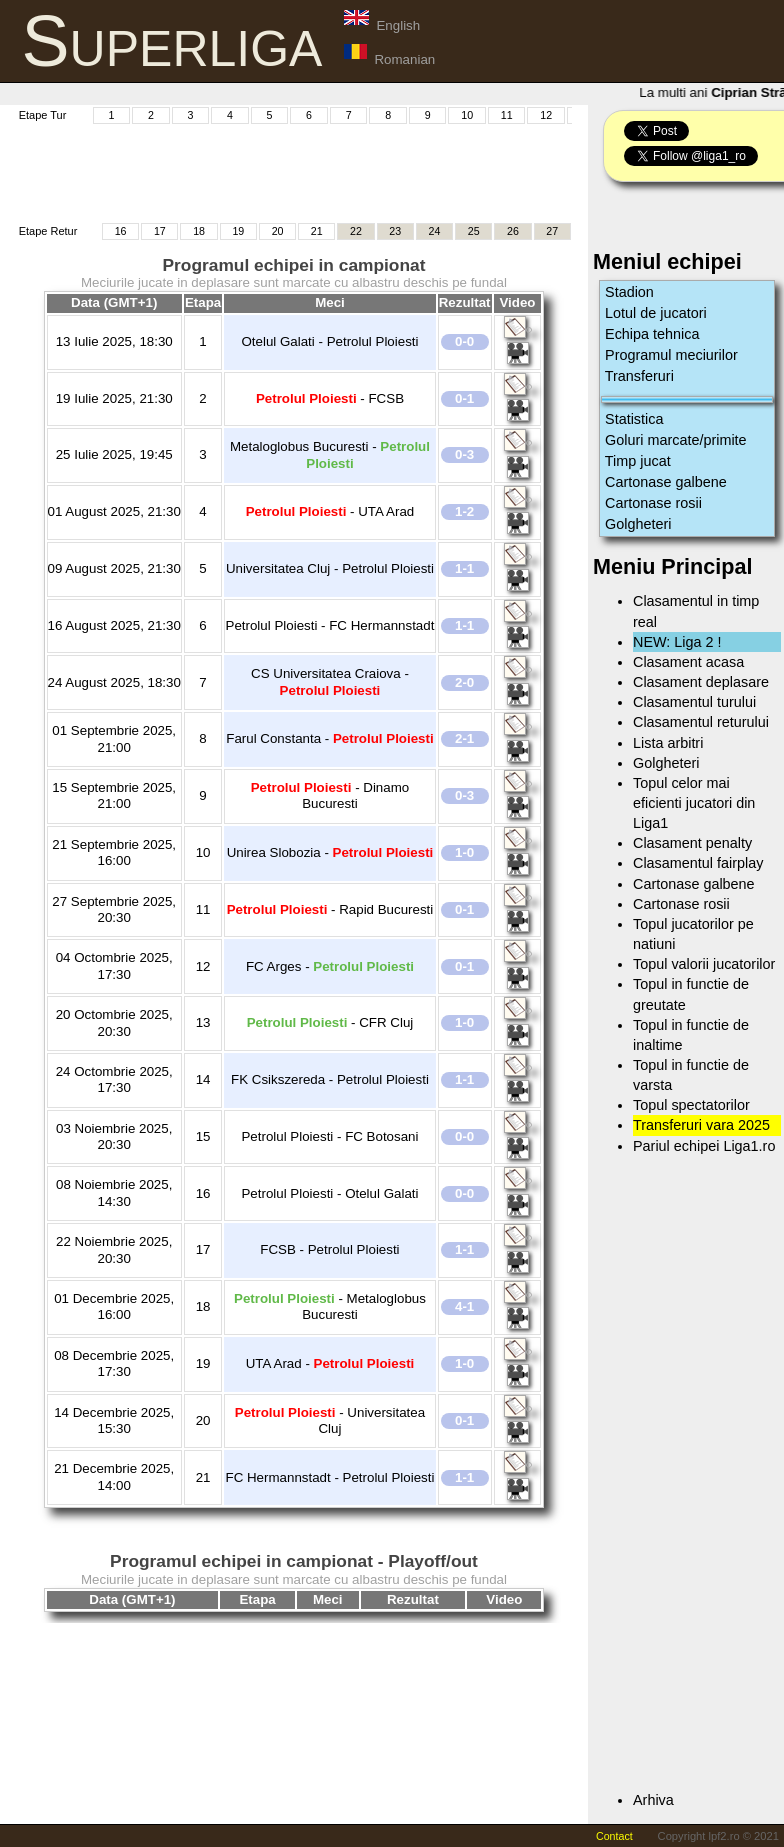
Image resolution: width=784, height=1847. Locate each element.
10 (467, 115)
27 (552, 231)
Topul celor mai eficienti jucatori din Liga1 (694, 803)
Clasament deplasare (701, 682)
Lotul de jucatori (656, 313)
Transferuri (639, 376)
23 (395, 231)
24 (435, 231)
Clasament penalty (692, 843)
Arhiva (653, 1800)
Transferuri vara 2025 (701, 1125)
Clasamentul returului (701, 722)
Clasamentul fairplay (698, 863)
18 (199, 231)
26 (513, 231)
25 (474, 231)
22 (356, 231)
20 (278, 231)
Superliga (172, 41)
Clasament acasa (688, 662)
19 (238, 231)
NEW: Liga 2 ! (677, 642)
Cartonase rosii (653, 503)
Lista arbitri (668, 743)
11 (507, 115)
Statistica (634, 419)
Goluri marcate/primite (676, 440)
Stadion (629, 292)
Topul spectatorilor (691, 1105)
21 (317, 231)
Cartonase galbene (666, 482)
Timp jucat (638, 461)
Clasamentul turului (694, 702)
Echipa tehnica (652, 334)
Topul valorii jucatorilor (704, 964)
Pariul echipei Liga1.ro (704, 1146)
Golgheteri (638, 524)
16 (121, 231)
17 (160, 231)
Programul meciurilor (671, 355)
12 (546, 115)
